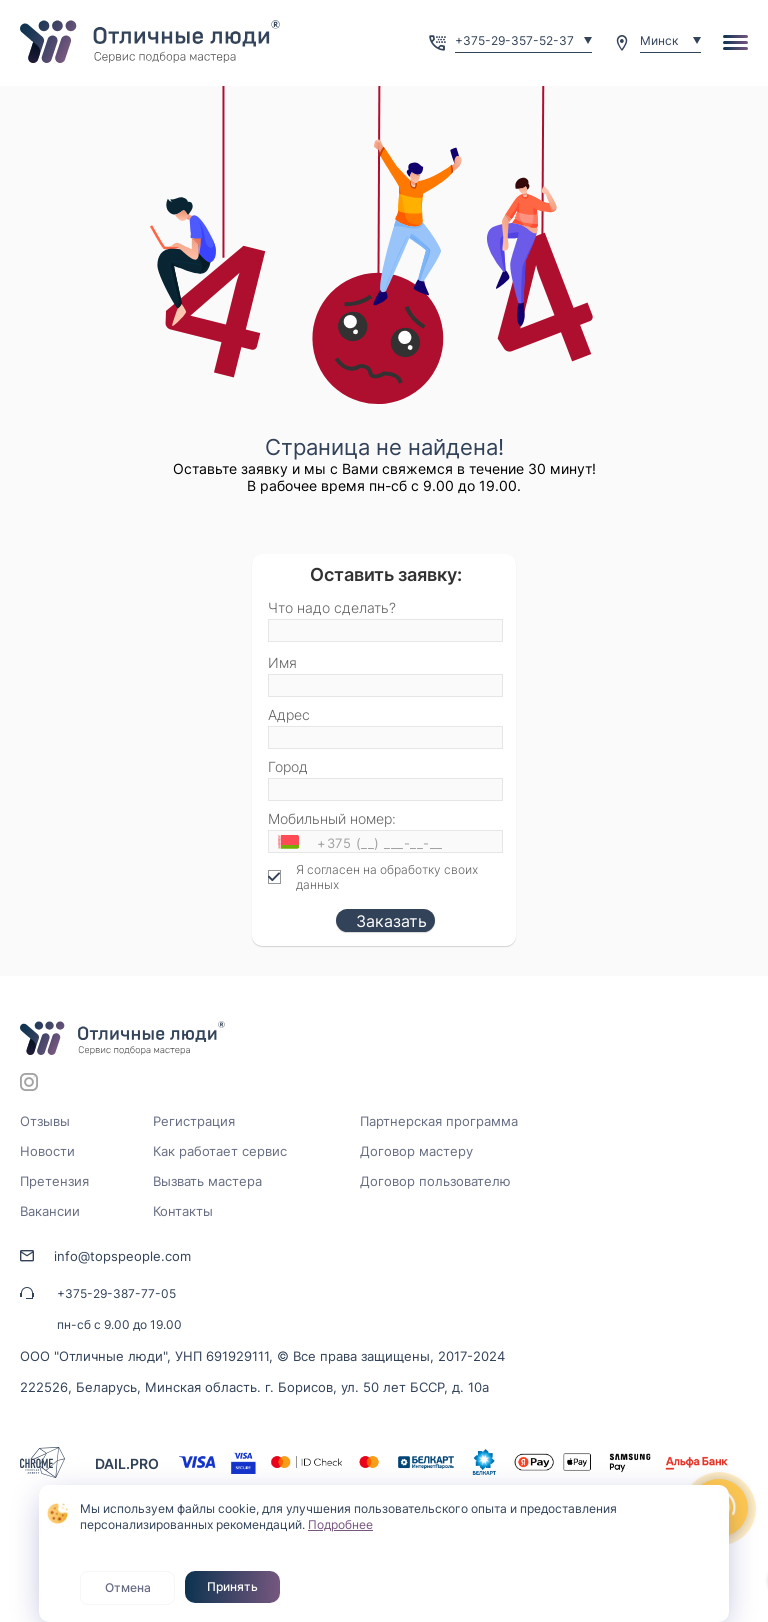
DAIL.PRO (127, 1463)
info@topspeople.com (122, 1256)
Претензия (54, 1181)
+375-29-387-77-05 (116, 1293)
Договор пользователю (435, 1181)
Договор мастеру (416, 1151)
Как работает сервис (220, 1151)
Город (288, 766)
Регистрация (194, 1121)
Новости (47, 1151)
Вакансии (50, 1211)
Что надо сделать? (332, 607)
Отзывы (45, 1121)
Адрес (289, 714)
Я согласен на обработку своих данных (387, 877)
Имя (282, 662)
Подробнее (340, 1524)
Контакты (183, 1211)
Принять (232, 1586)
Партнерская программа (439, 1121)
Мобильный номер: (332, 818)
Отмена (128, 1587)
